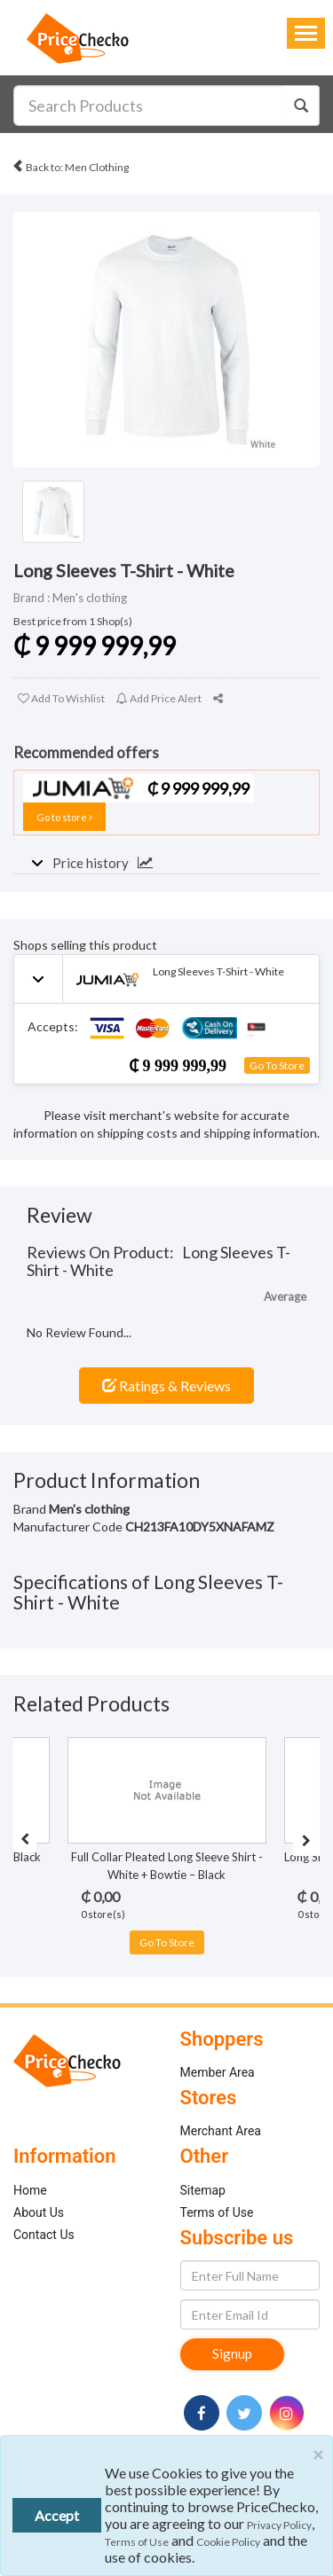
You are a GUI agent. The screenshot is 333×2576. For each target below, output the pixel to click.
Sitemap (203, 2190)
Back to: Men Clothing (70, 164)
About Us (38, 2212)
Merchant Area (221, 2131)
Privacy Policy (279, 2525)
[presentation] (24, 1839)
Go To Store (277, 1065)
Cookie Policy (228, 2542)
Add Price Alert (159, 698)
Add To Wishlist (61, 698)
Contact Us (44, 2235)
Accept (57, 2515)
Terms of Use (217, 2212)
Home (30, 2190)
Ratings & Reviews (166, 1385)
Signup (232, 2353)
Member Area (217, 2072)
